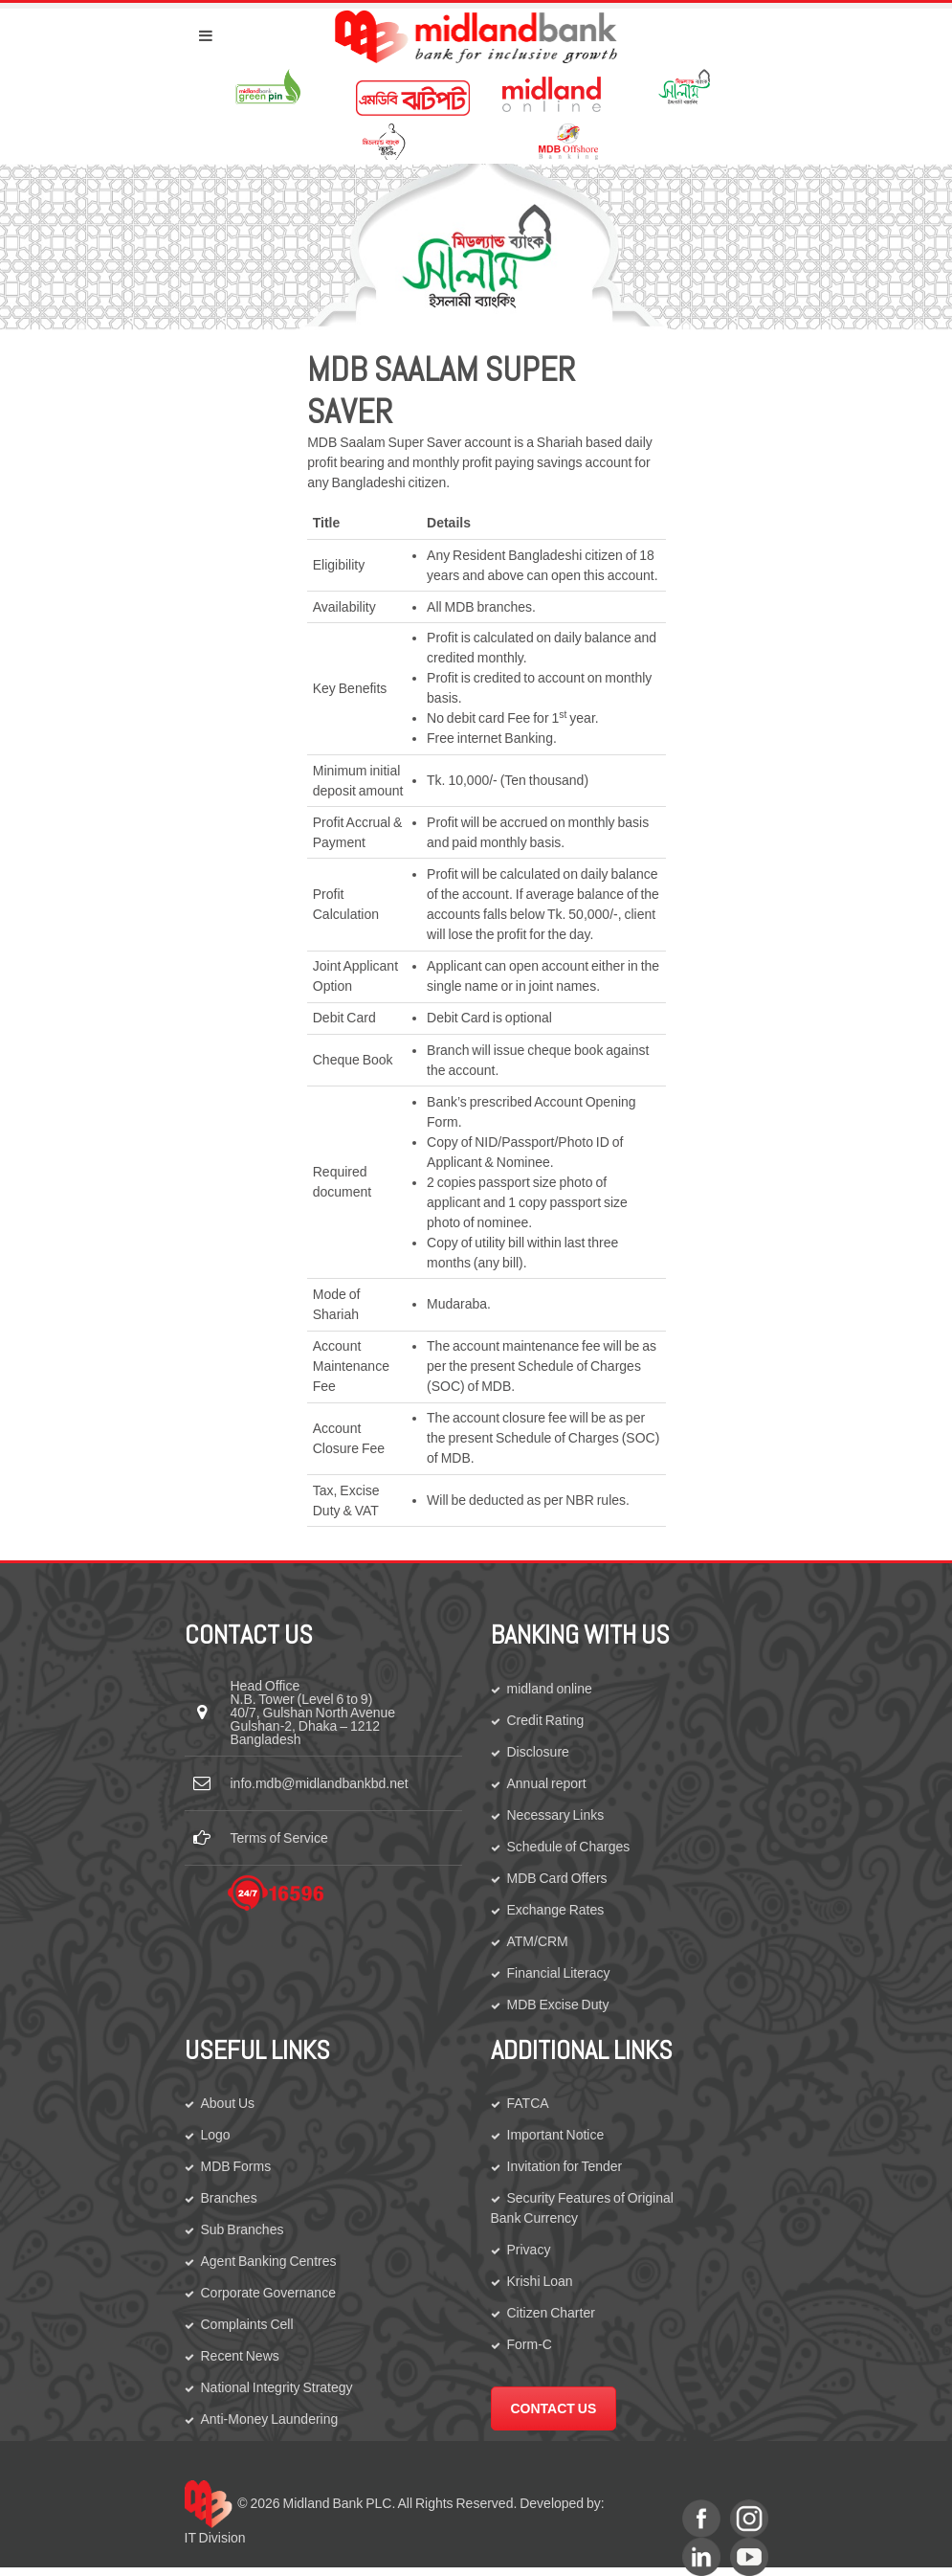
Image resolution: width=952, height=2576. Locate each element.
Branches (229, 2198)
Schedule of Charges (569, 1846)
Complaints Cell (247, 2324)
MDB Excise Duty (558, 2004)
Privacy (529, 2249)
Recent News (240, 2355)
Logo (216, 2134)
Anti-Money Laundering (270, 2419)
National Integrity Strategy (277, 2387)
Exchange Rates (556, 1909)
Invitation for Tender (565, 2166)
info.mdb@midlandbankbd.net (320, 1783)
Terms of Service (279, 1838)
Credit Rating (546, 1720)
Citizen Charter (551, 2312)
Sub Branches (242, 2229)
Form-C (529, 2344)
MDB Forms (236, 2166)
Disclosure (538, 1751)
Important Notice (556, 2134)
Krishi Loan (540, 2281)
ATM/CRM (537, 1941)
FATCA (528, 2103)
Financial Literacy (558, 1973)
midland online (549, 1688)
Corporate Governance (268, 2292)
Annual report (547, 1783)
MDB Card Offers (557, 1878)
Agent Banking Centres (269, 2261)
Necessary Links (556, 1815)
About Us (228, 2103)
